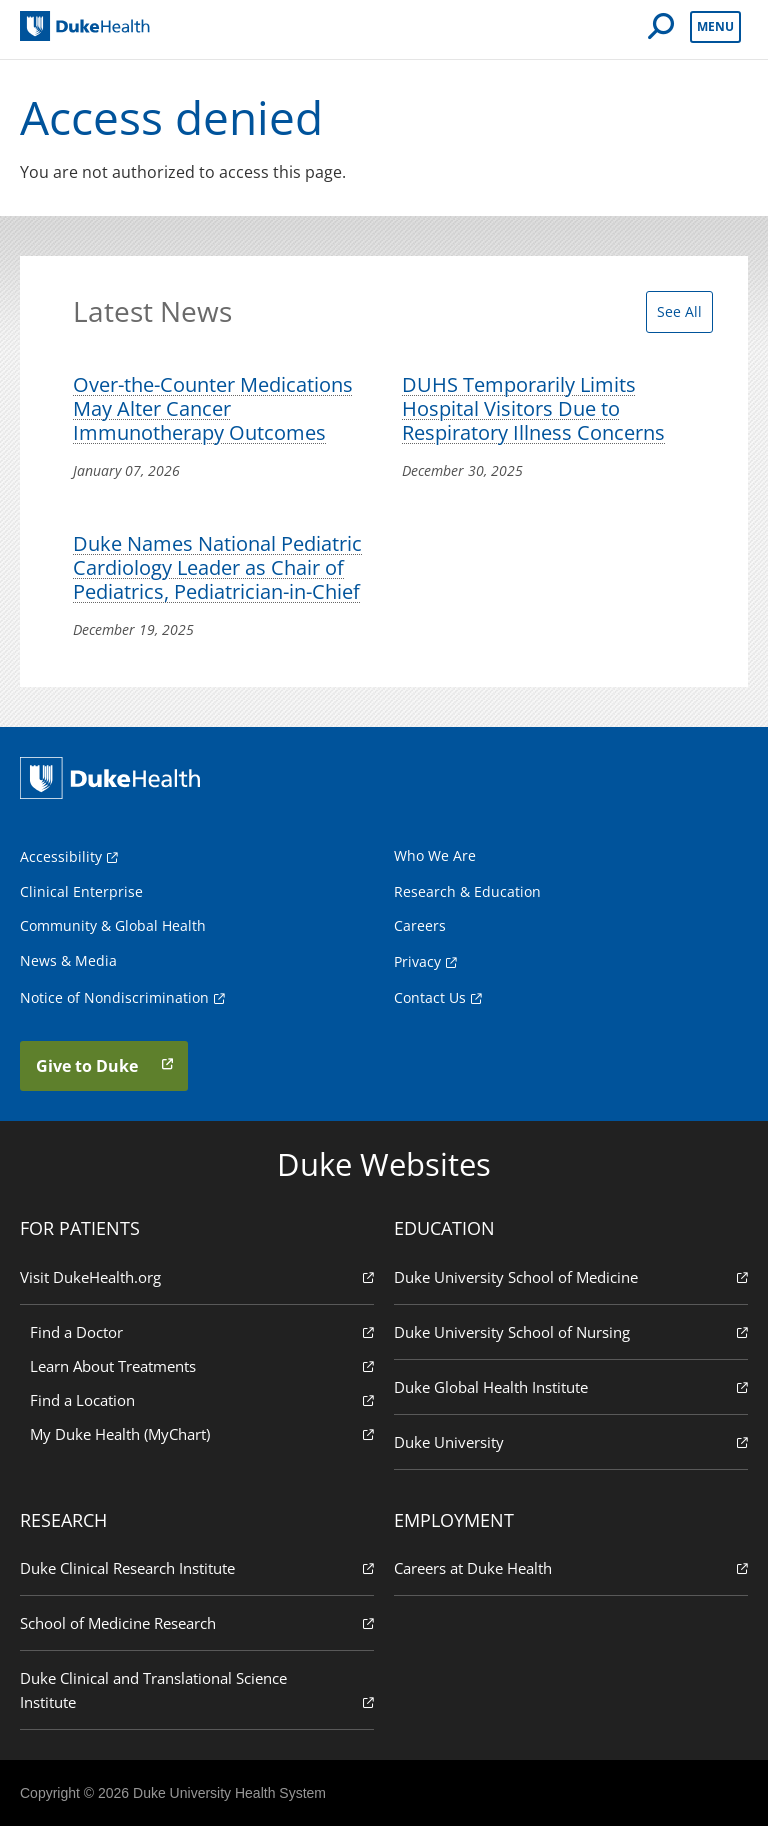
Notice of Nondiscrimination (114, 997)
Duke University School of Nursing (571, 1331)
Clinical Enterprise (81, 891)
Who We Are (435, 855)
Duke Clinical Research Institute (197, 1567)
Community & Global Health (113, 925)
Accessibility (61, 856)
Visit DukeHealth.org (197, 1276)
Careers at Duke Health (571, 1567)
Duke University (571, 1441)
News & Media (68, 960)
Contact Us (430, 997)
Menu (715, 26)
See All (679, 311)
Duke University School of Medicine (571, 1276)
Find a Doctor (202, 1331)
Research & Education (467, 891)
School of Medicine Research (197, 1622)
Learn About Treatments (202, 1365)
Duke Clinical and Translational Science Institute (197, 1690)
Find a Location (202, 1399)
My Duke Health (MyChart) (202, 1433)
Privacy (417, 961)
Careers (420, 925)
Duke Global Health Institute (571, 1386)
